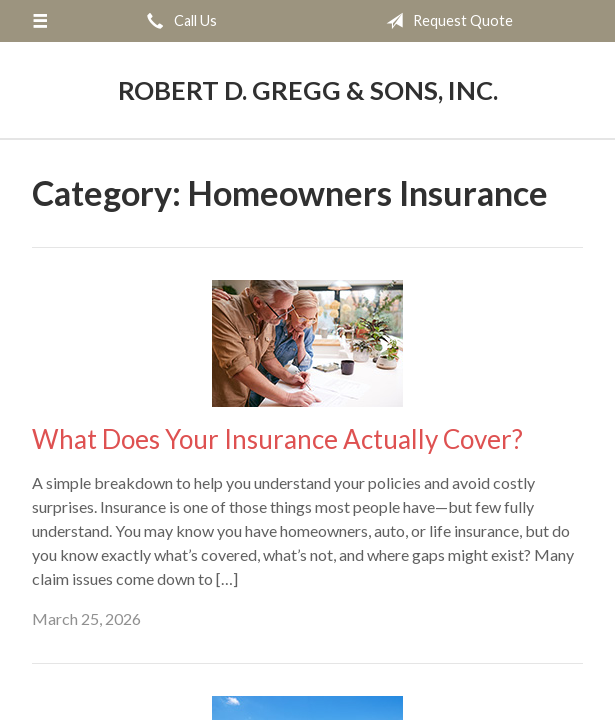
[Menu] (40, 21)
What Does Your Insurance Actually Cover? (277, 439)
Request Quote (445, 21)
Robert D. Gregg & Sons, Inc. (308, 90)
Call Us (178, 21)
